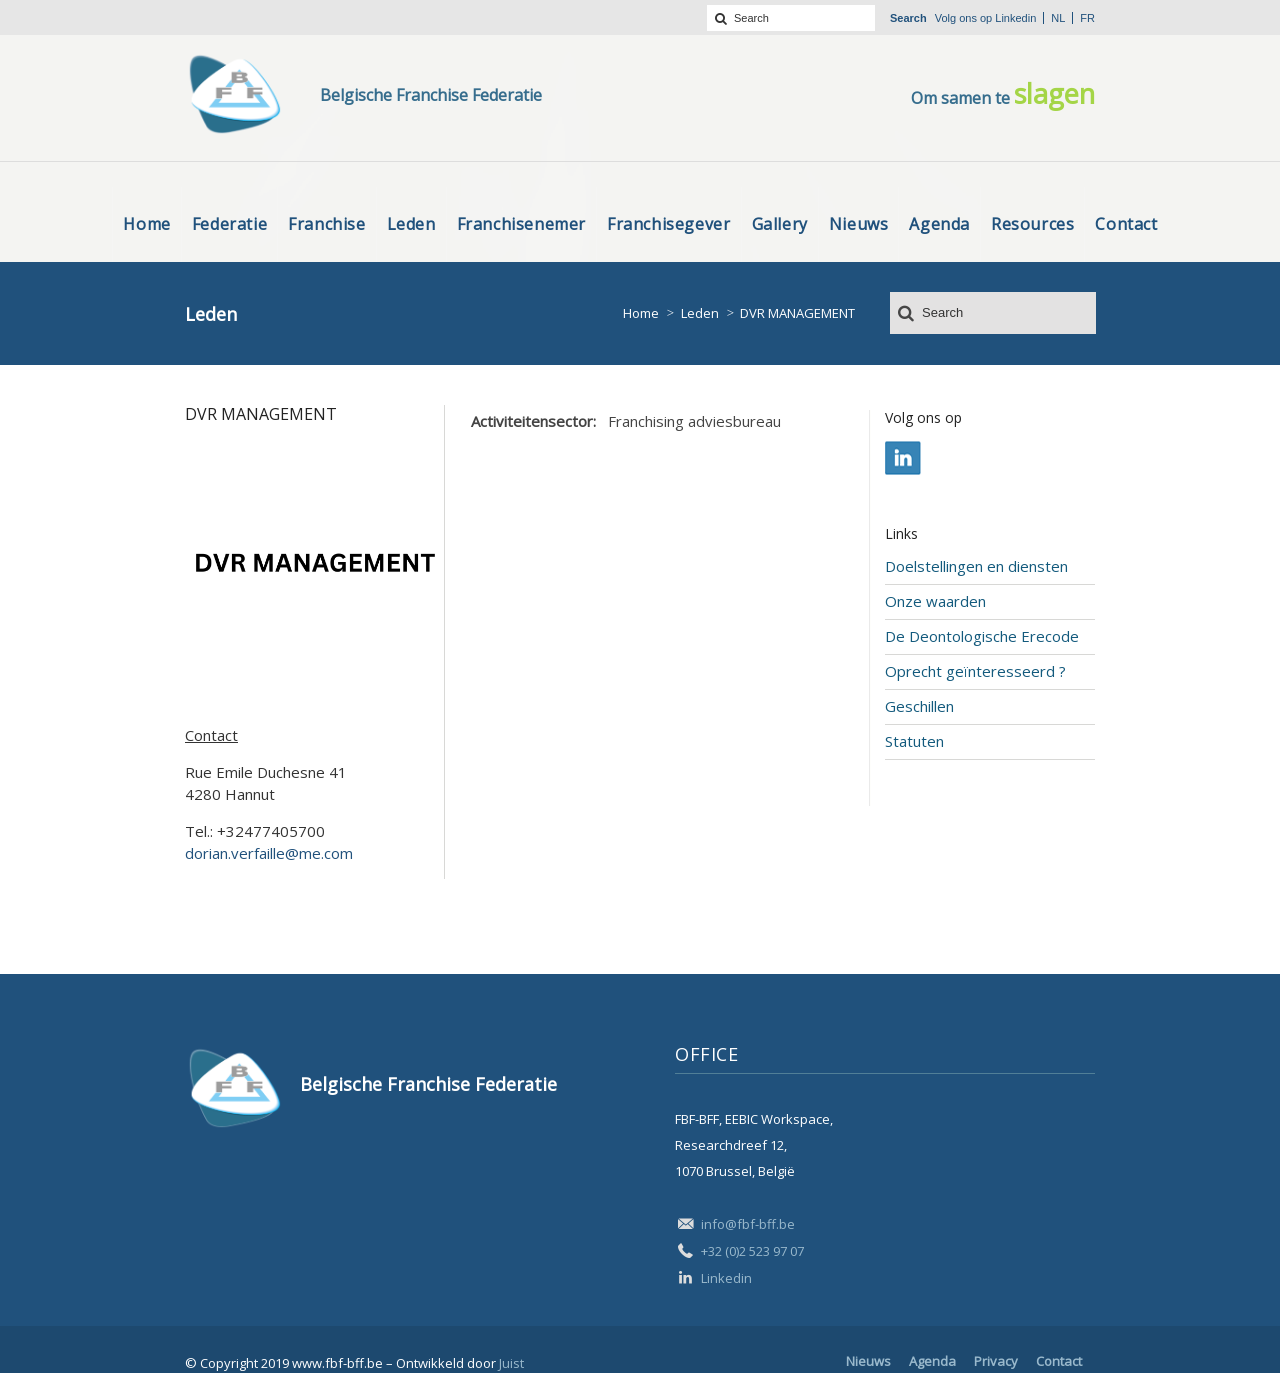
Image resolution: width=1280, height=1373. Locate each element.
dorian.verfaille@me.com (269, 853)
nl (1058, 18)
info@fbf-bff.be (748, 1224)
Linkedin (1015, 18)
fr (1087, 18)
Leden (700, 313)
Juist (511, 1363)
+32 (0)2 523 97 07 (752, 1251)
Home (641, 313)
